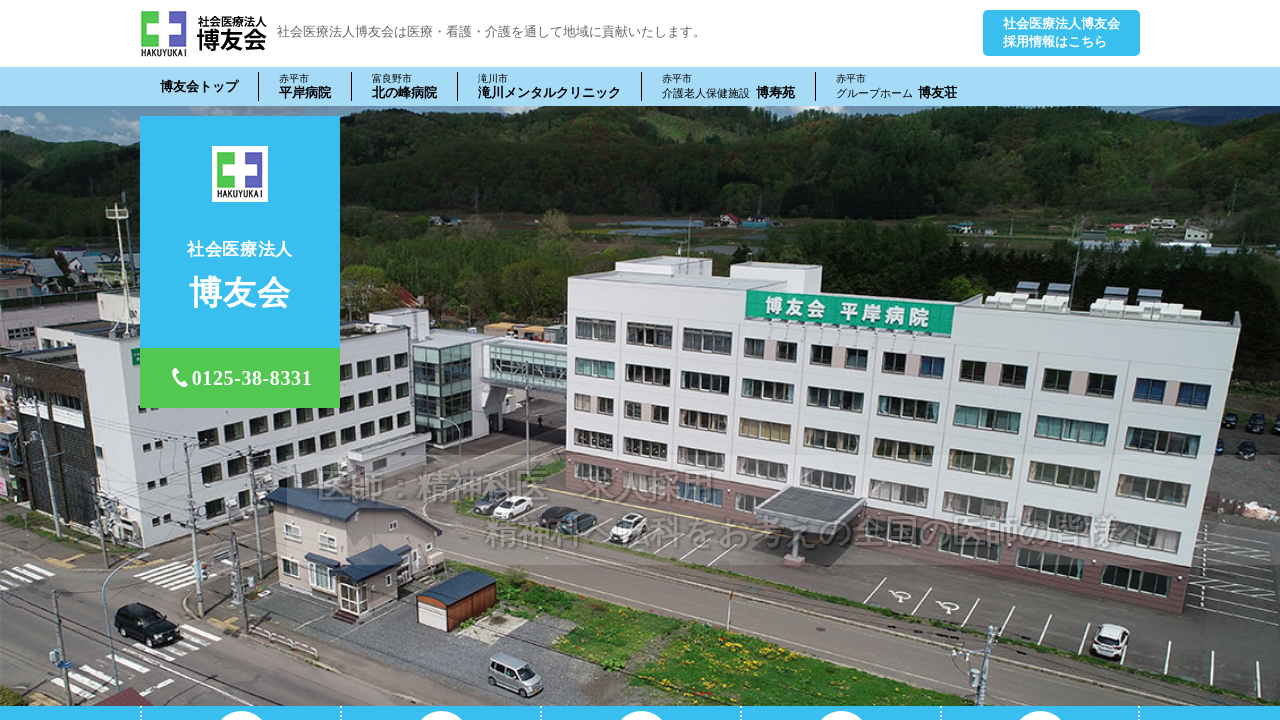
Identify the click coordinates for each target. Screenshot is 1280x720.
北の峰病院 (404, 86)
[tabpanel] (640, 406)
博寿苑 (728, 86)
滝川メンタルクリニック (549, 86)
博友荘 (897, 86)
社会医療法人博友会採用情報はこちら (1061, 32)
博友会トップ (199, 86)
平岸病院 (305, 86)
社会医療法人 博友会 (203, 33)
